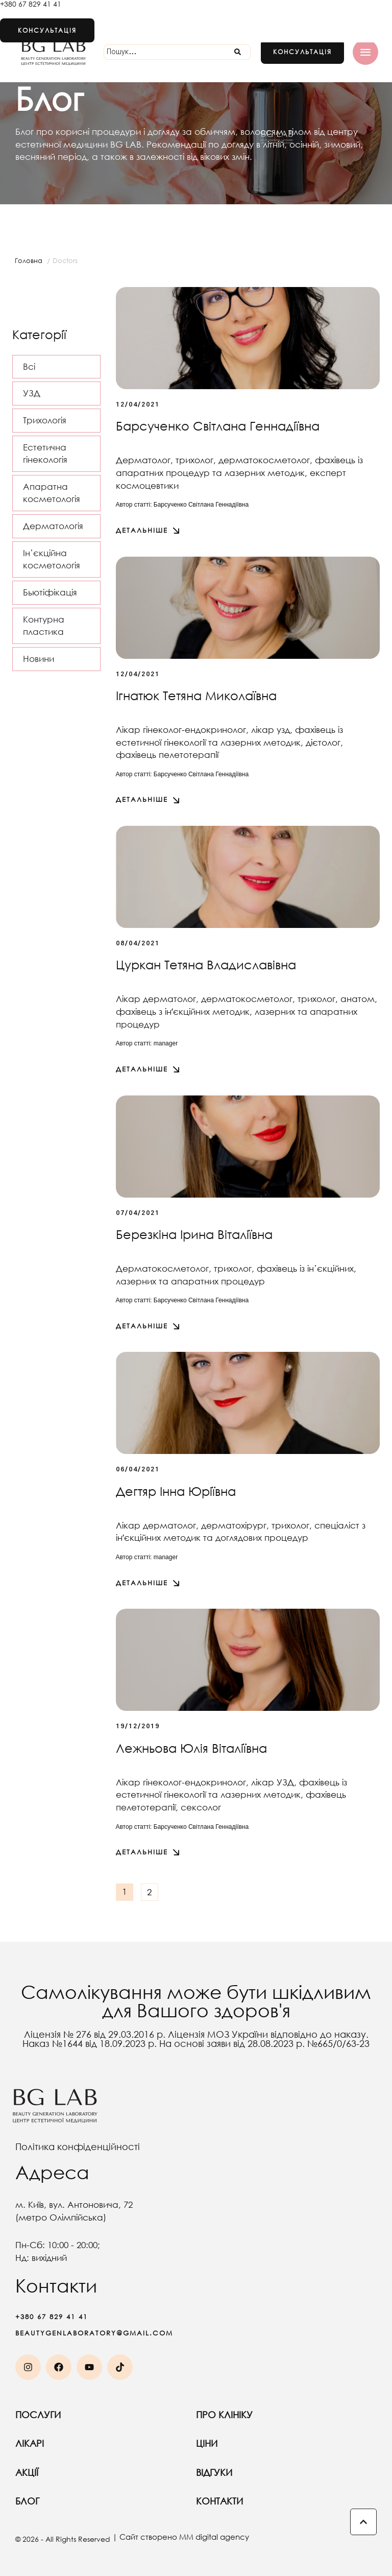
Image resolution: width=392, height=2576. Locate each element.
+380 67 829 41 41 (30, 4)
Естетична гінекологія (45, 453)
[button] (302, 52)
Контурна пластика (43, 625)
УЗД (31, 393)
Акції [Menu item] (105, 2472)
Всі (29, 366)
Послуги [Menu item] (105, 2414)
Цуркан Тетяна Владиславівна (206, 964)
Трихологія (44, 420)
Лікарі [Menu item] (105, 2443)
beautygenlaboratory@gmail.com (94, 2333)
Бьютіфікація (50, 592)
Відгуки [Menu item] (286, 2472)
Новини (38, 658)
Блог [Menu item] (105, 2501)
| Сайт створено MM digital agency (180, 2537)
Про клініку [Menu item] (286, 2414)
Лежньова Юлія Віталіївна (191, 1747)
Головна (28, 260)
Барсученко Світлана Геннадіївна (218, 425)
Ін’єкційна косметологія (51, 559)
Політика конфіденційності (77, 2146)
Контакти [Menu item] (286, 2501)
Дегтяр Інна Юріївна (176, 1490)
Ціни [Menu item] (286, 2443)
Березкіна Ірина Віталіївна (194, 1234)
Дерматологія (53, 525)
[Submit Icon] (237, 52)
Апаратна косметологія (51, 493)
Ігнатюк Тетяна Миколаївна (196, 695)
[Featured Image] (248, 338)
